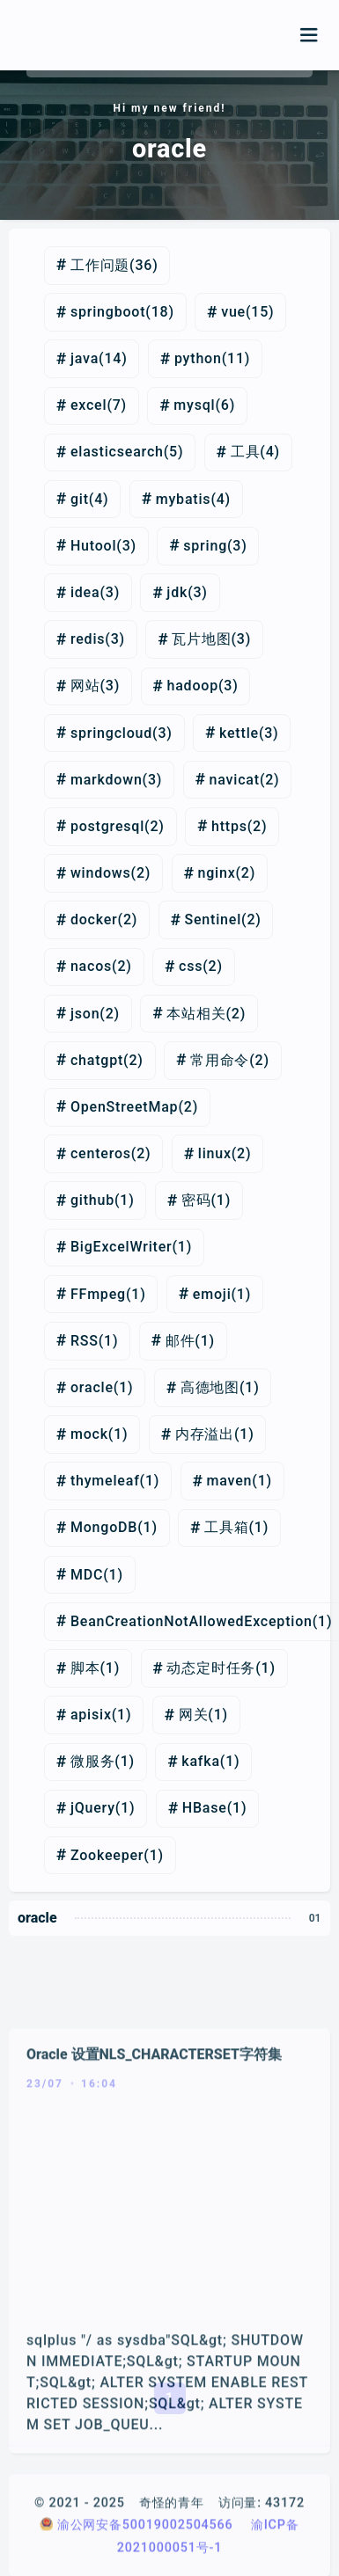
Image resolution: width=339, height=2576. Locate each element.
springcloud (111, 733)
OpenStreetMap (124, 1106)
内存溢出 (204, 1434)
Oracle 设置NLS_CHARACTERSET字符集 (154, 2191)
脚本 (85, 1668)
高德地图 (210, 1387)
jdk (177, 592)
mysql (194, 405)
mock (89, 1434)
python (198, 358)
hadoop (191, 685)
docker (94, 919)
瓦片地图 (201, 639)
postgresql (107, 826)
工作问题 (99, 265)
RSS (84, 1340)
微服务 (92, 1761)
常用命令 (219, 1060)
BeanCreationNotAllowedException (191, 1621)
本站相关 (195, 1013)
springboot (107, 311)
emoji (212, 1294)
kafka (200, 1761)
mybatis (183, 499)
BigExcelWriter (121, 1246)
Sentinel (213, 919)
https (229, 826)
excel (88, 405)
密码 (196, 1200)
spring (205, 545)
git (79, 499)
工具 (246, 451)
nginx (217, 873)
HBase (204, 1807)
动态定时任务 (210, 1668)
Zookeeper (107, 1855)
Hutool (93, 545)
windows (100, 873)
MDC (86, 1574)
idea (85, 592)
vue (233, 311)
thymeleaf (105, 1480)
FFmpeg (98, 1294)
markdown (106, 779)
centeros (100, 1153)
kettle (239, 733)
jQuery (92, 1807)
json (84, 1013)
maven (230, 1480)
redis (87, 639)
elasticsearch (117, 451)
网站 (85, 685)
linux (215, 1153)
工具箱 (226, 1527)
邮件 (180, 1340)
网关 (194, 1714)
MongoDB (103, 1527)
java (84, 358)
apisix (91, 1714)
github (92, 1200)
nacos (91, 966)
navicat (235, 779)
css (191, 966)
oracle (92, 1387)
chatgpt (96, 1060)
